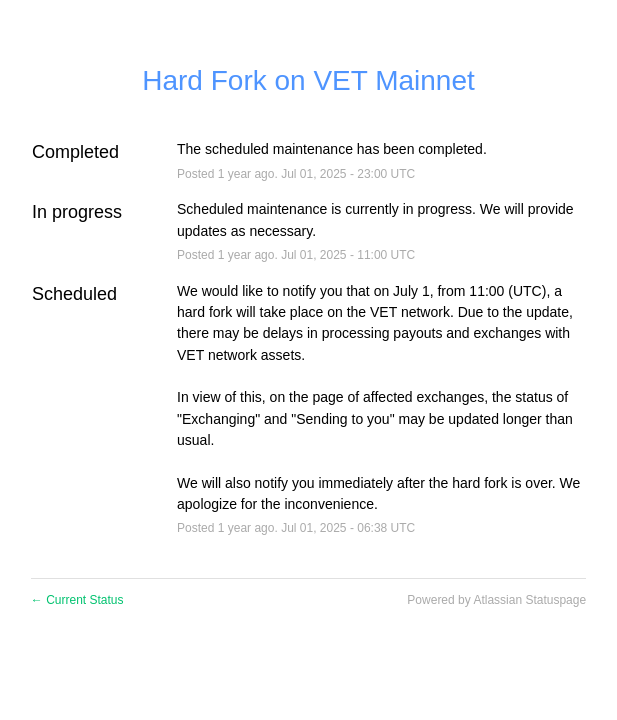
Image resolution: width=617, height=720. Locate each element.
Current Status (77, 600)
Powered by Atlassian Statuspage (496, 600)
